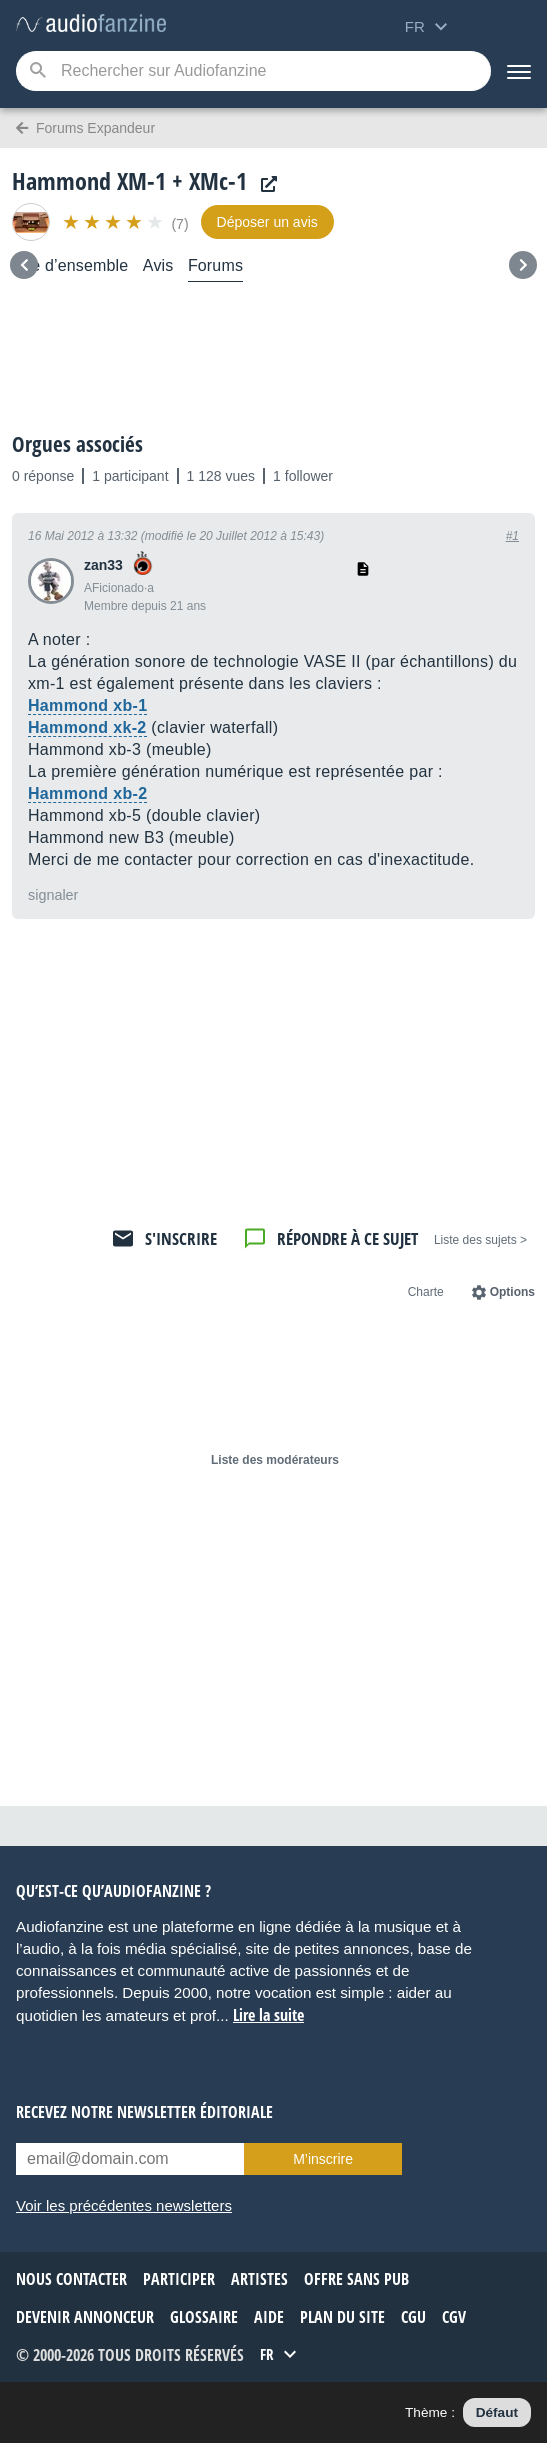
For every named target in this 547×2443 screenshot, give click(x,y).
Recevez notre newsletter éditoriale (144, 2112)
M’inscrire (323, 2159)
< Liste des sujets (480, 1240)
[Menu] (519, 71)
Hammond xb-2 (87, 793)
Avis (158, 265)
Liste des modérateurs (275, 1460)
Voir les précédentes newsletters (124, 2205)
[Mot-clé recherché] (253, 71)
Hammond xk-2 (87, 727)
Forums (215, 265)
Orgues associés (77, 444)
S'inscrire (181, 1238)
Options (512, 1292)
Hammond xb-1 (87, 705)
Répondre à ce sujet (347, 1238)
